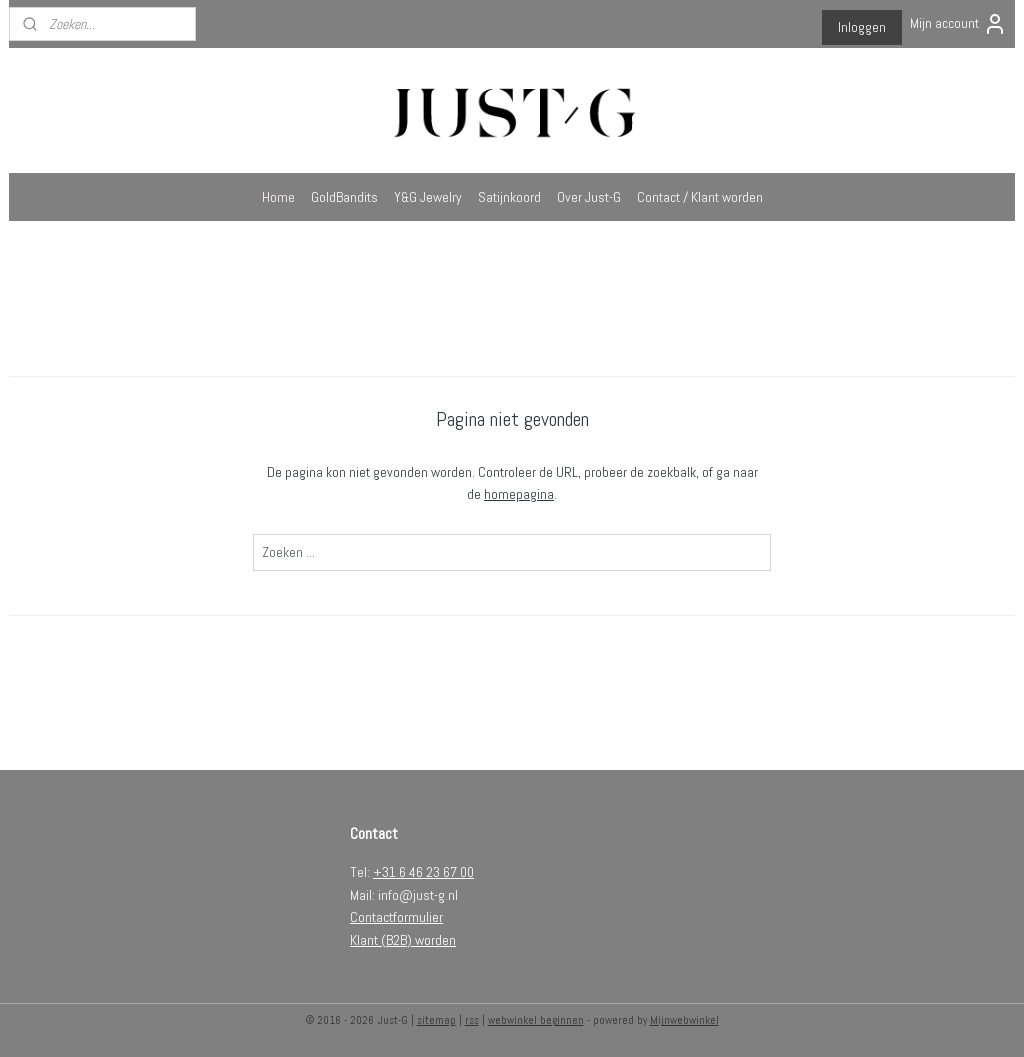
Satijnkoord (509, 197)
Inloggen (862, 27)
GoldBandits (344, 197)
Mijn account (958, 24)
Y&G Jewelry (428, 197)
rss (472, 1020)
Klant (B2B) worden (403, 940)
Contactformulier (396, 917)
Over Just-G (589, 197)
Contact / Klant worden (700, 197)
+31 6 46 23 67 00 (423, 872)
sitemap (436, 1020)
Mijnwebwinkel (684, 1020)
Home (278, 197)
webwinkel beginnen (536, 1020)
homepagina (519, 494)
